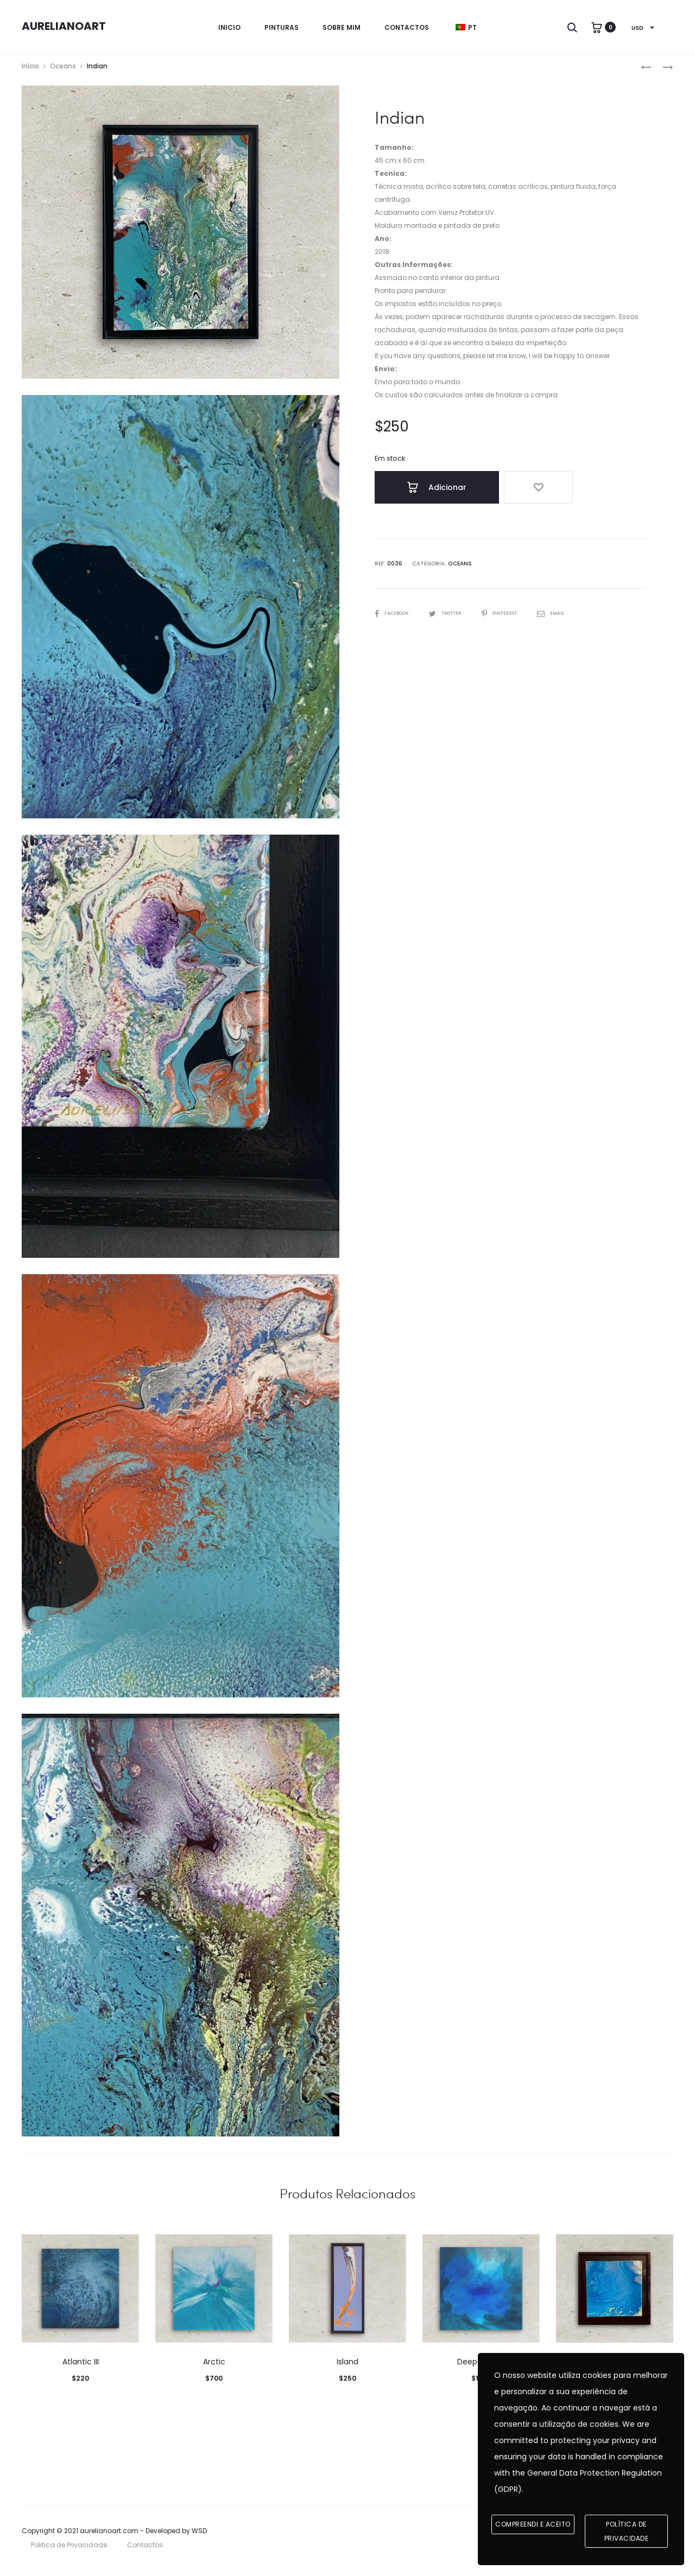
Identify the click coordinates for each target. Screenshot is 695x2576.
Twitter (453, 617)
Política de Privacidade (626, 2532)
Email (567, 617)
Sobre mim (342, 27)
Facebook (395, 617)
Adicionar (423, 494)
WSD (199, 2537)
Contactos (406, 27)
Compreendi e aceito (533, 2525)
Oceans (63, 73)
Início (30, 73)
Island (347, 2368)
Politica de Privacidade (69, 2551)
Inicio (229, 27)
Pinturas (281, 27)
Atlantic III (80, 2368)
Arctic (214, 2368)
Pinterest (513, 617)
